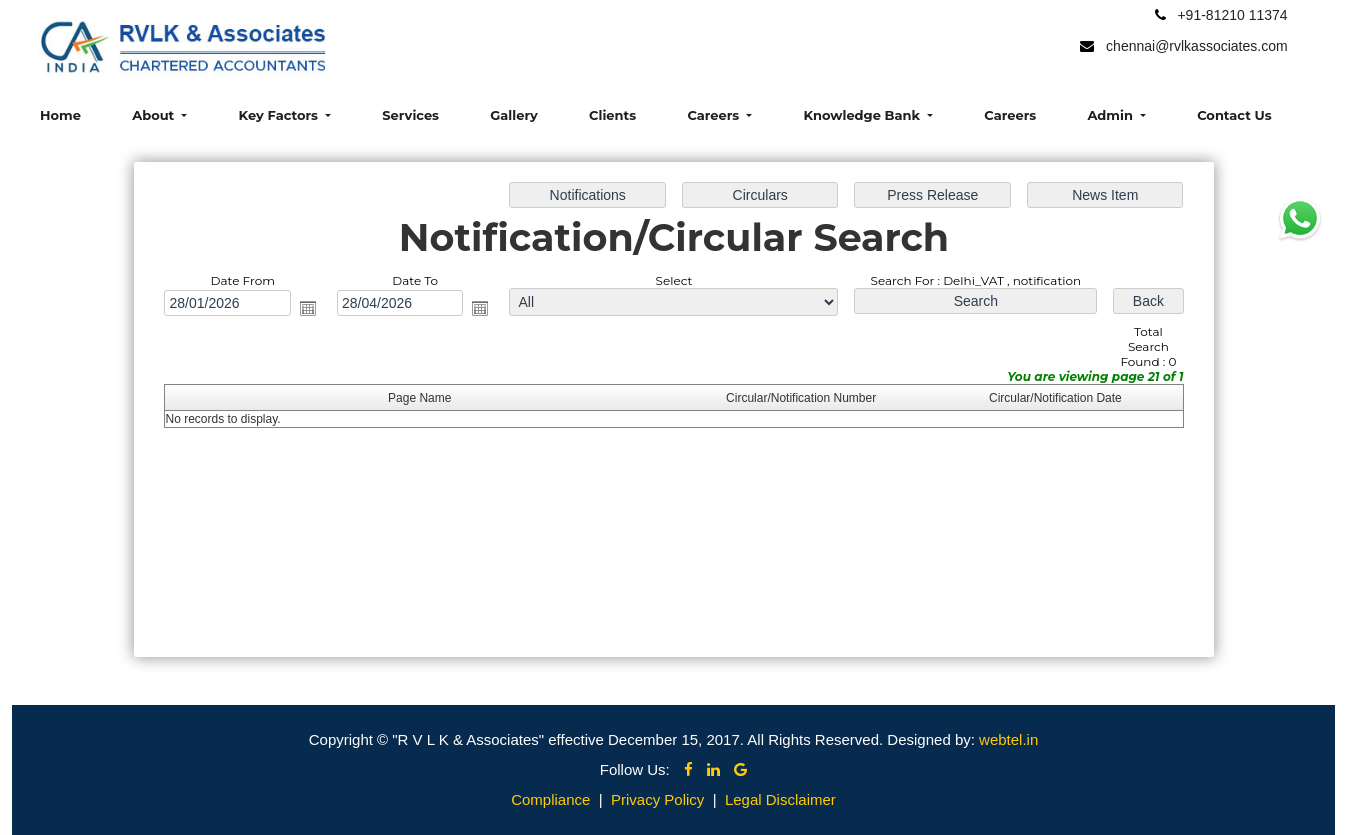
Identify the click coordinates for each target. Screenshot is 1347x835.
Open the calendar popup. (307, 308)
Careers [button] (714, 115)
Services (410, 115)
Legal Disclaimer (780, 799)
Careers (1010, 115)
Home (60, 115)
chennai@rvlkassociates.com (1196, 45)
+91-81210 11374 (1232, 15)
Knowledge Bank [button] (863, 115)
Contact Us (1234, 115)
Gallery (513, 115)
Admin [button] (1111, 115)
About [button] (155, 115)
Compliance (550, 799)
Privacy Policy (657, 799)
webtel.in (1008, 739)
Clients (612, 115)
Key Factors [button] (280, 115)
